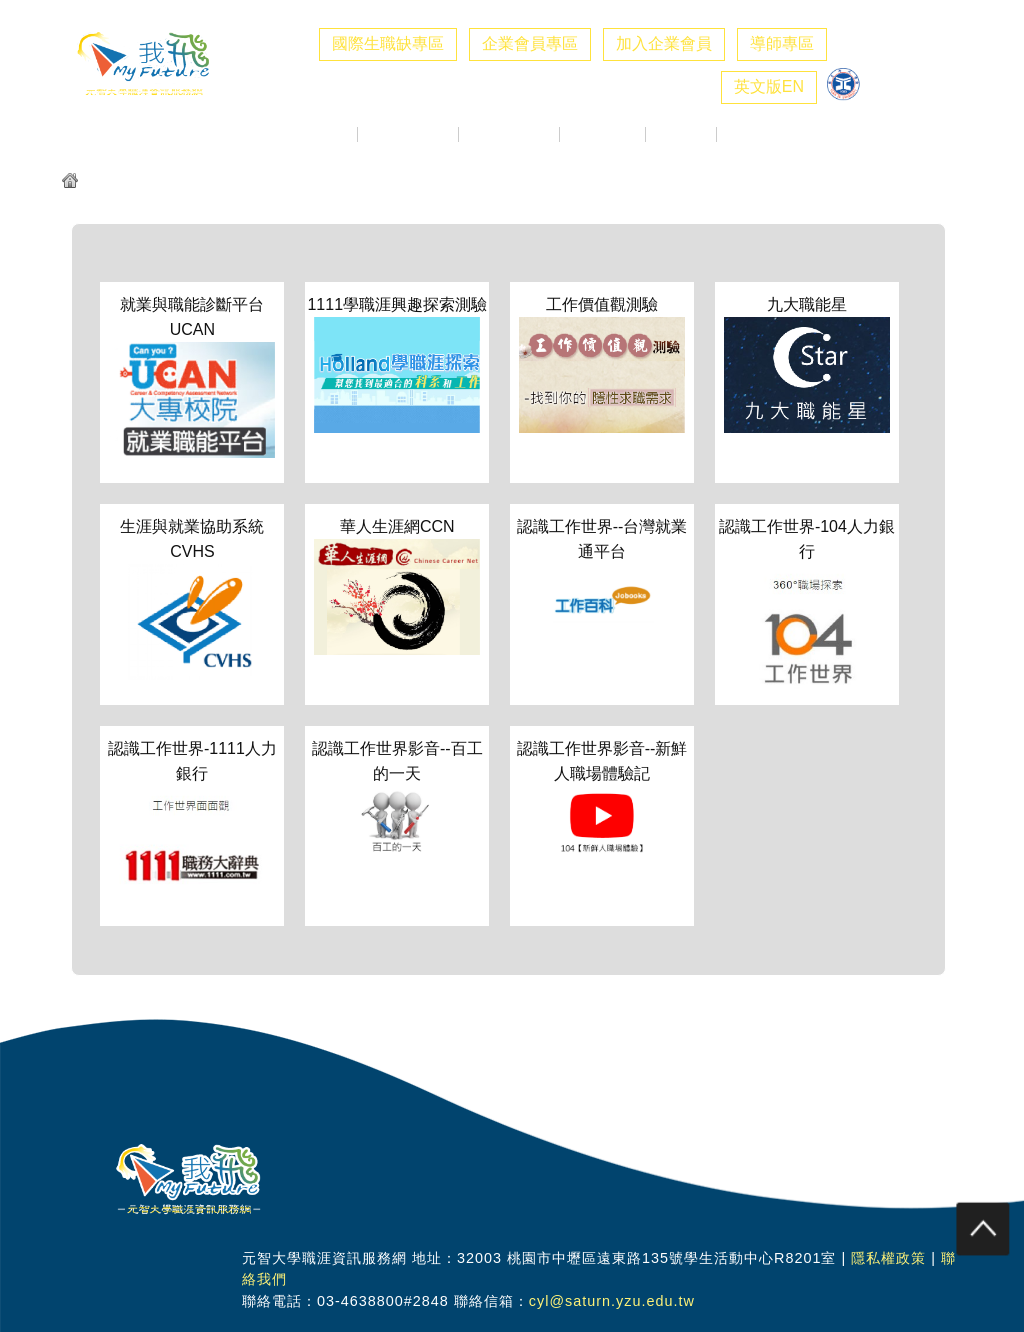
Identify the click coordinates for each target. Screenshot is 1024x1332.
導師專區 (782, 43)
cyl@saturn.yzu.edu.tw (612, 1301)
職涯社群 (752, 134)
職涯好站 (681, 134)
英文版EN (769, 86)
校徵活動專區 (509, 134)
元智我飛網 (123, 183)
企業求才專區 (408, 134)
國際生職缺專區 (388, 43)
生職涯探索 (602, 134)
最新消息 (322, 134)
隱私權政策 (888, 1258)
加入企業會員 (664, 43)
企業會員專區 (530, 43)
